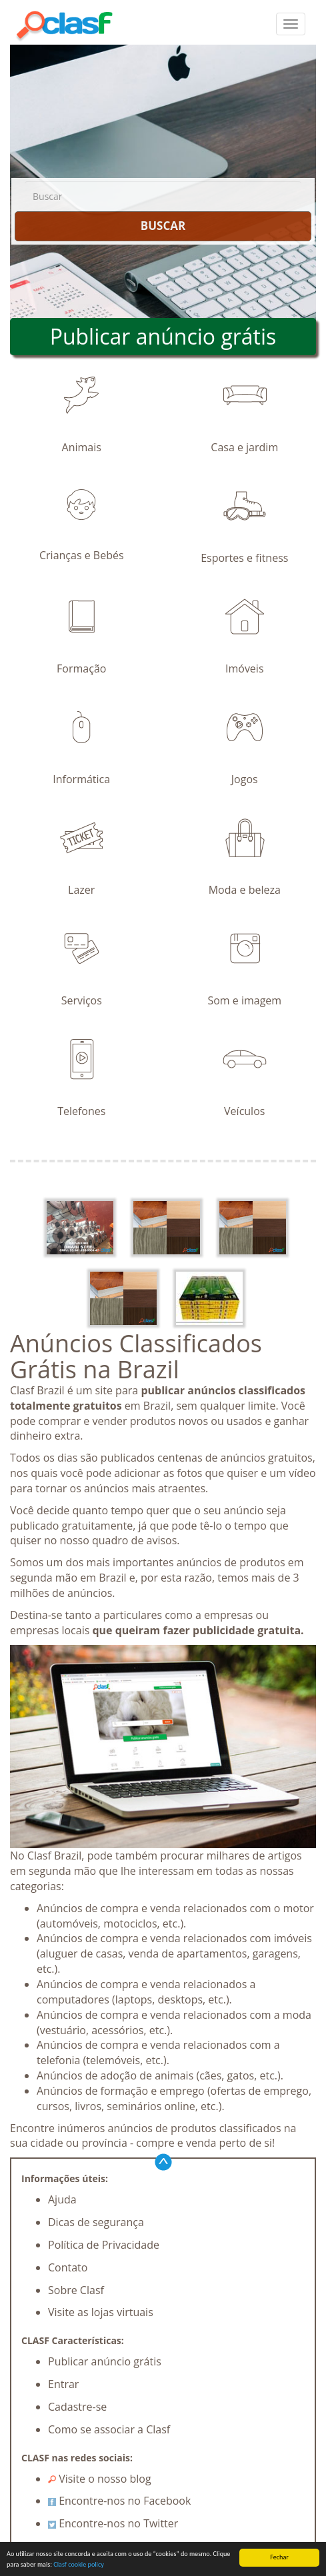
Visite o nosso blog (99, 2478)
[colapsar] (290, 24)
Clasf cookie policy (78, 2565)
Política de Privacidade (103, 2244)
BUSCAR (163, 225)
